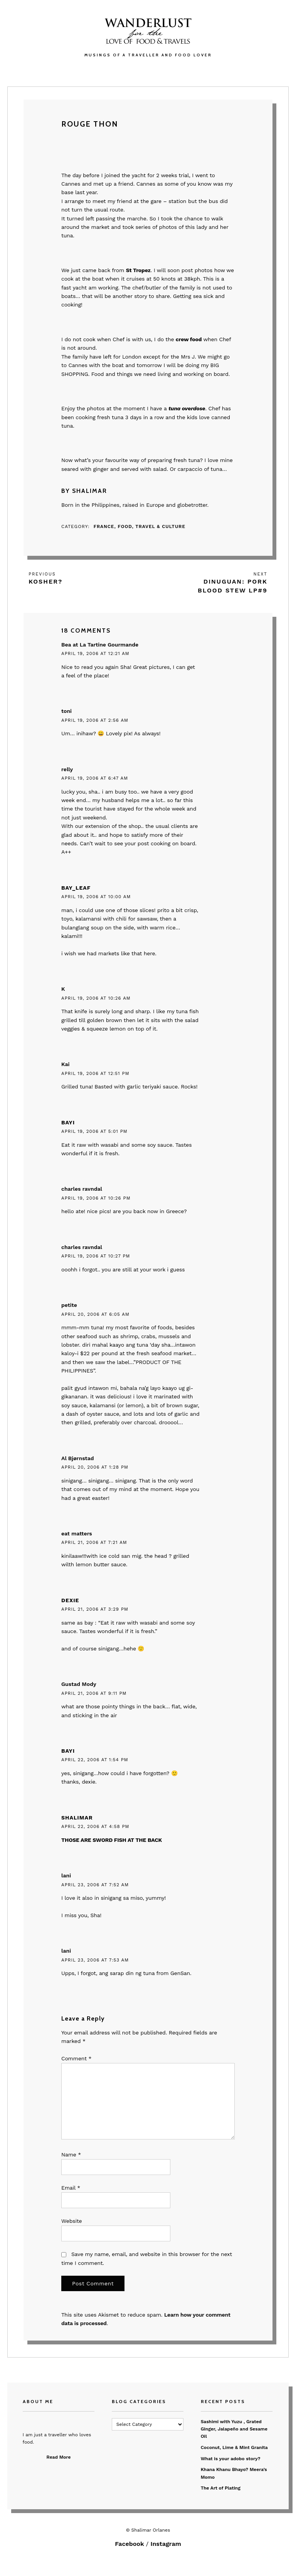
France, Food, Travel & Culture (139, 526)
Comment (76, 2058)
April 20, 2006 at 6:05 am (95, 1314)
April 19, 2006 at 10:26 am (96, 998)
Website (71, 2221)
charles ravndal (81, 1189)
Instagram (166, 2543)
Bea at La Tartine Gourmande (99, 644)
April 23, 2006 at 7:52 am (95, 1884)
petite (69, 1305)
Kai (65, 1064)
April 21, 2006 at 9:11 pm (93, 1693)
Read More (59, 2457)
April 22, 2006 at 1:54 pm (94, 1759)
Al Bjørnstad (77, 1458)
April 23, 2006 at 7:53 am (95, 1960)
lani (66, 1875)
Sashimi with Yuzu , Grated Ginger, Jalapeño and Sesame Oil (234, 2429)
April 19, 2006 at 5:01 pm (94, 1131)
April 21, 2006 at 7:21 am (94, 1542)
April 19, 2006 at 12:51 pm (95, 1073)
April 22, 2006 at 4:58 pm (95, 1826)
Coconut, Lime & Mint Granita (234, 2447)
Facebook (129, 2543)
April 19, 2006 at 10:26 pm (96, 1198)
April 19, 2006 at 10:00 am (96, 896)
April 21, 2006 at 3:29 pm (94, 1609)
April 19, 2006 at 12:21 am (95, 653)
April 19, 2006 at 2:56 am (94, 720)
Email (70, 2188)
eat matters (76, 1533)
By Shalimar (84, 490)
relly (67, 769)
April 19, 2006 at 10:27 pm (95, 1256)
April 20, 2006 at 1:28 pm (94, 1467)
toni (66, 711)
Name (71, 2154)
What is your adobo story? (231, 2458)
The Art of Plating (220, 2488)
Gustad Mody (78, 1684)
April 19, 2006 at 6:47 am (94, 778)
